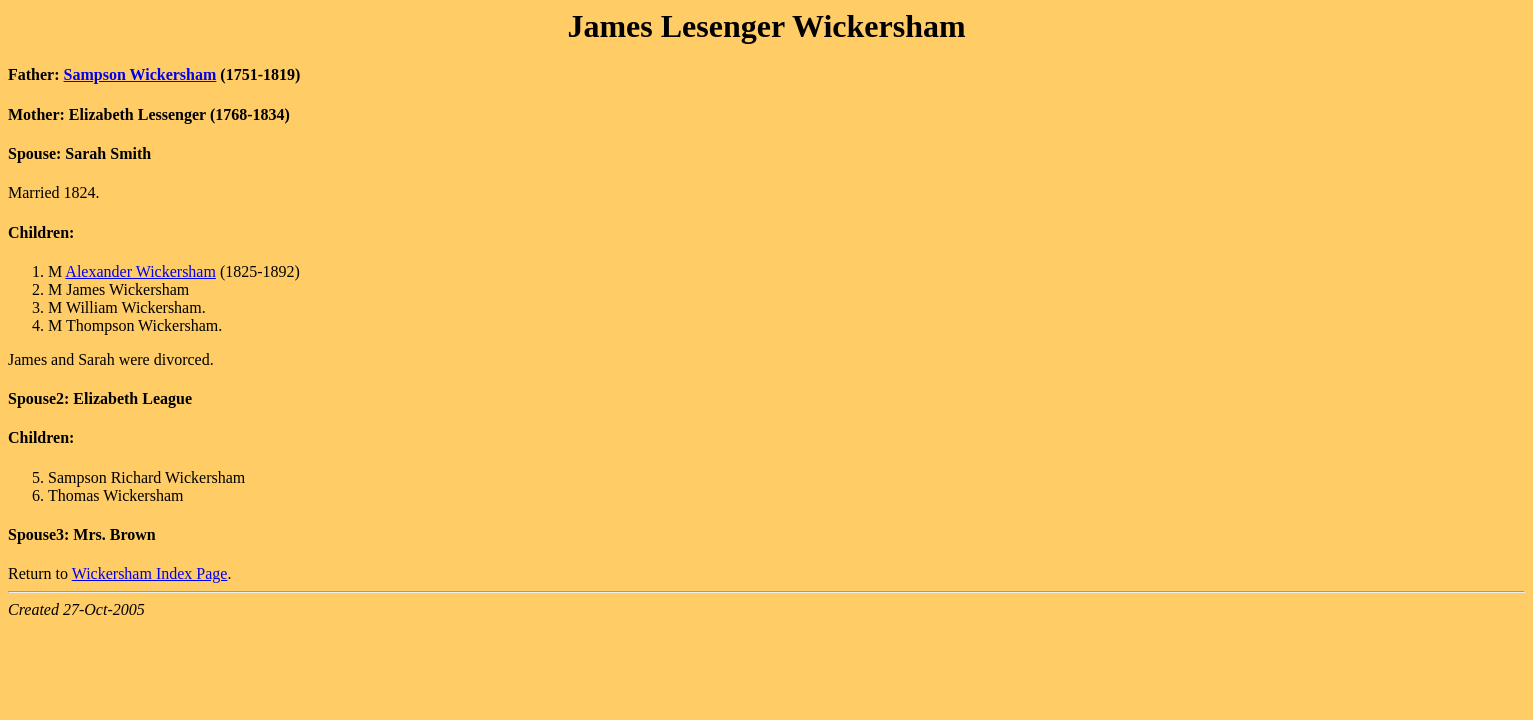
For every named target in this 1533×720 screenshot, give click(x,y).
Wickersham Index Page (150, 573)
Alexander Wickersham (140, 271)
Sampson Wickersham (140, 74)
